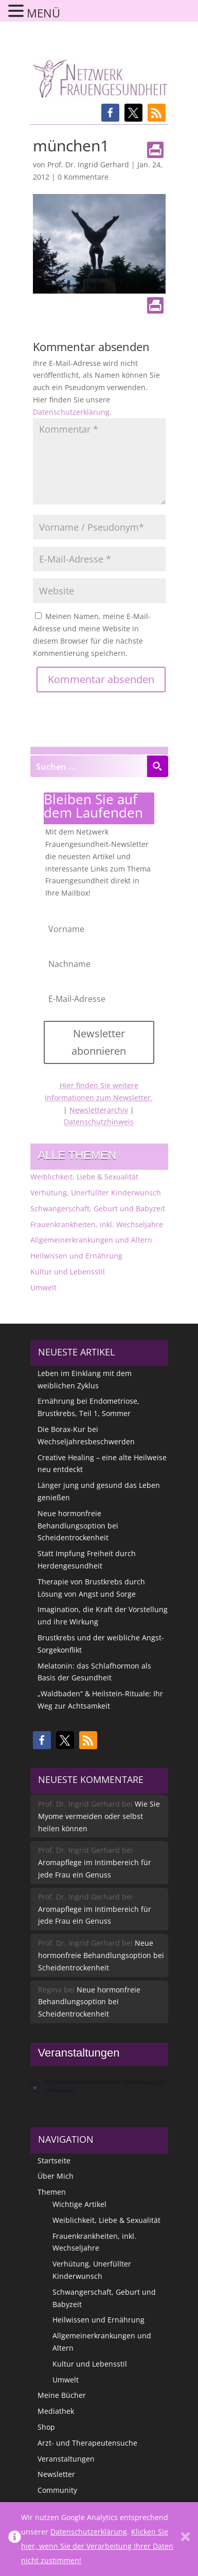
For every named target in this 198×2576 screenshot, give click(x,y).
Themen (52, 2192)
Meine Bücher (62, 2395)
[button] (110, 113)
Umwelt (43, 1287)
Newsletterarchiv (98, 1110)
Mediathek (56, 2411)
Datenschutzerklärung (71, 412)
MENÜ (43, 13)
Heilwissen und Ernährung (76, 1256)
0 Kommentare (83, 177)
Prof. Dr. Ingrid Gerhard (88, 164)
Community (57, 2490)
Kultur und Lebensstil (67, 1271)
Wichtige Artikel (79, 2204)
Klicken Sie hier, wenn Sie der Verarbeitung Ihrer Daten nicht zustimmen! (97, 2546)
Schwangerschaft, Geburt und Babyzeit (97, 1208)
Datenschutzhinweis (99, 1122)
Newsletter (56, 2474)
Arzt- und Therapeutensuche (87, 2443)
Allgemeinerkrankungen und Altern (91, 1240)
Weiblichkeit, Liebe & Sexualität (84, 1177)
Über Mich (56, 2176)
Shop (46, 2427)
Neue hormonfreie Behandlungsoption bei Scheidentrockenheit (78, 1525)
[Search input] (89, 766)
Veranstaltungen (66, 2459)
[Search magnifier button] (157, 766)
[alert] (99, 2086)
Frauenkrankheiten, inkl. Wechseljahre (96, 1224)
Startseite (54, 2160)
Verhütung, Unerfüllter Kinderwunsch (95, 1192)
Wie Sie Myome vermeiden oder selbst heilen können (99, 1816)
